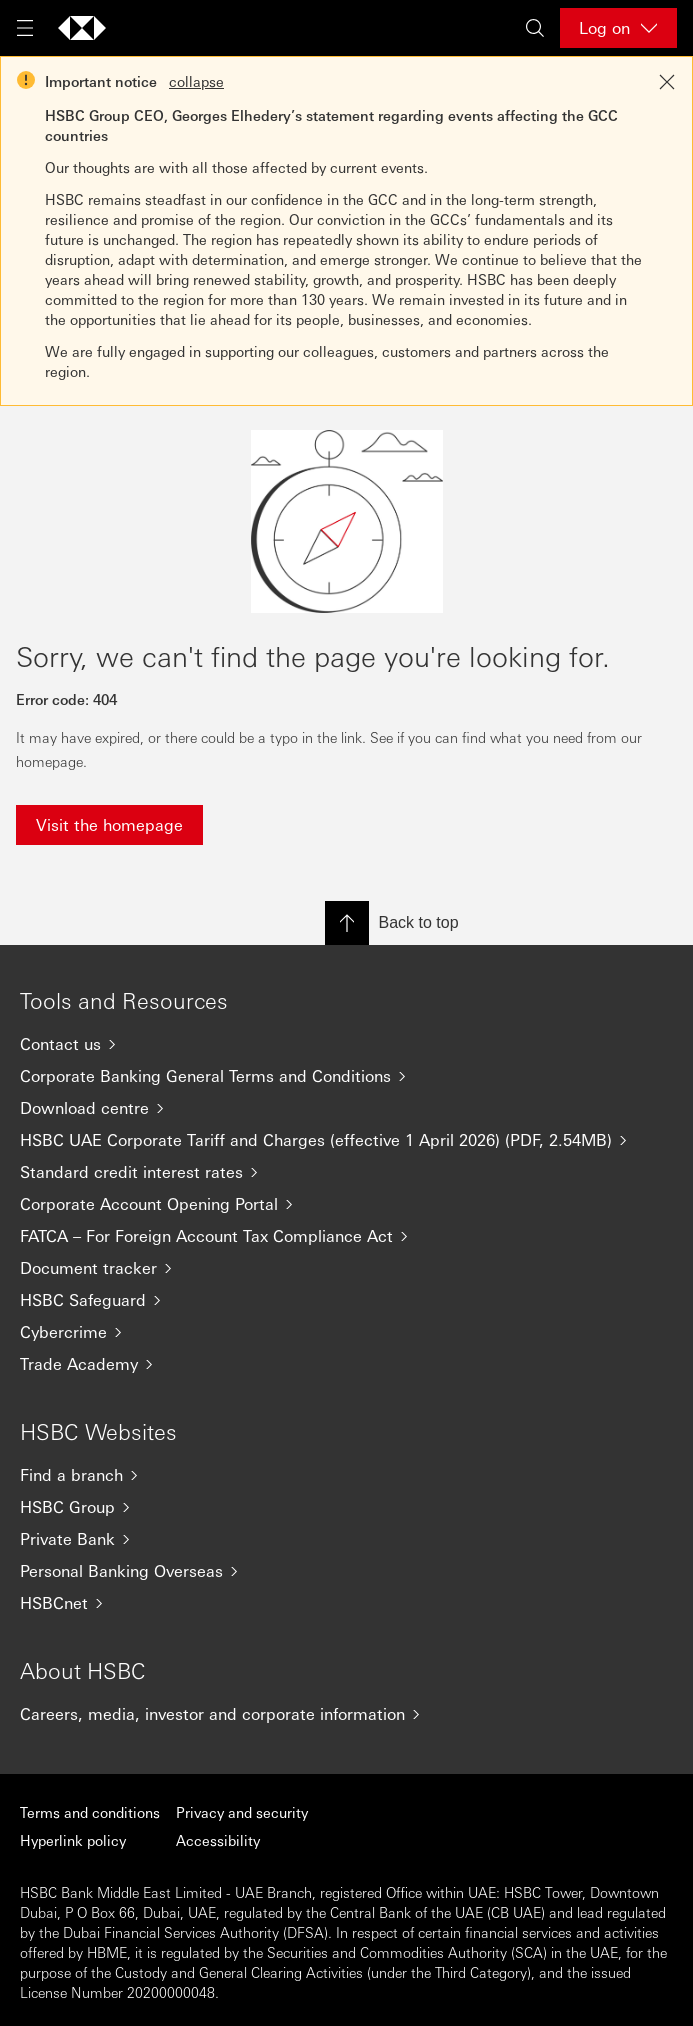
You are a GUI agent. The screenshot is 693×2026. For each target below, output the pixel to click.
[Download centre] (346, 1108)
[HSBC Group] (346, 1507)
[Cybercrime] (346, 1332)
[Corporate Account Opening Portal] (346, 1204)
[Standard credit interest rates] (346, 1172)
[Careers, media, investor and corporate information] (346, 1714)
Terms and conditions (90, 1812)
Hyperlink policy (73, 1840)
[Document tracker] (346, 1268)
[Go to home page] (82, 28)
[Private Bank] (346, 1539)
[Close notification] (667, 82)
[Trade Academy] (346, 1364)
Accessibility (218, 1840)
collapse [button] (196, 81)
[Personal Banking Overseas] (346, 1571)
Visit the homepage (109, 824)
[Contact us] (346, 1044)
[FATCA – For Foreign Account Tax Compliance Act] (346, 1236)
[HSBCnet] (346, 1603)
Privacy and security (242, 1812)
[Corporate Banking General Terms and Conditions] (346, 1076)
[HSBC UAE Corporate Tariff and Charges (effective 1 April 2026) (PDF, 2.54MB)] (346, 1140)
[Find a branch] (346, 1475)
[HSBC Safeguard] (346, 1300)
